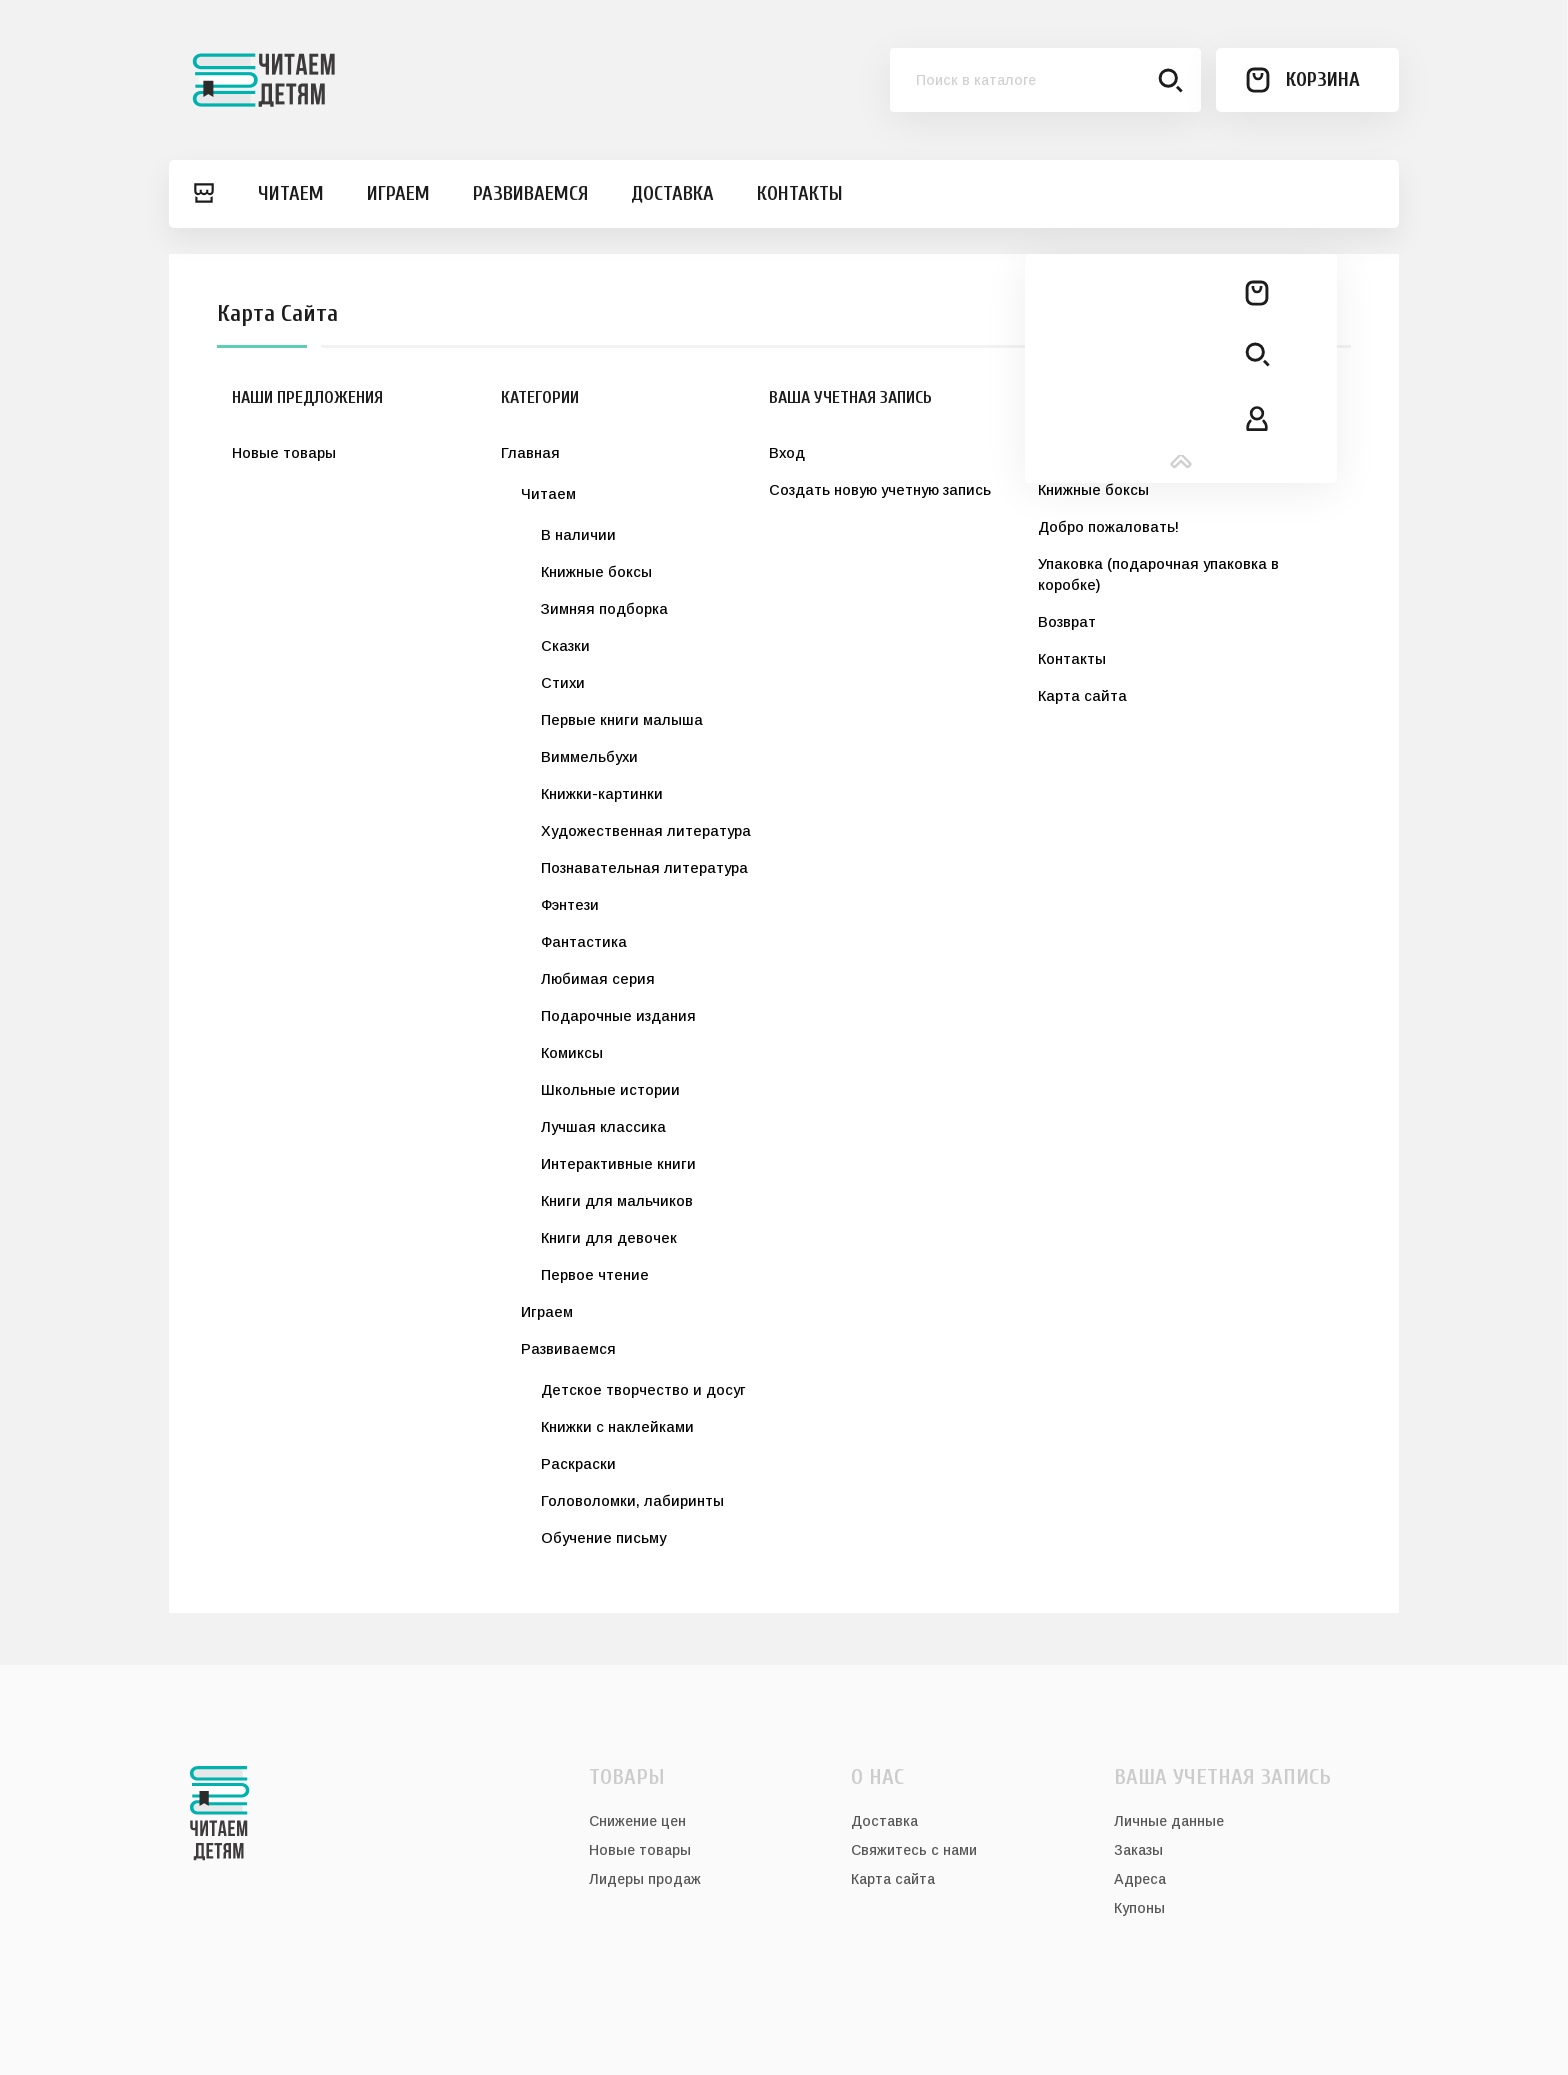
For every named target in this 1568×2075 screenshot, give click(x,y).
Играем (547, 1312)
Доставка (1072, 453)
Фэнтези (570, 905)
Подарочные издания (618, 1016)
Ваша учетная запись (1222, 1777)
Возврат (1067, 622)
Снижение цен (637, 1821)
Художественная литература (646, 831)
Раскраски (578, 1464)
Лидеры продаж (645, 1879)
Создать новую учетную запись (880, 490)
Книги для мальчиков (617, 1201)
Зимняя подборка (604, 609)
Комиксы (572, 1053)
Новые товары (284, 453)
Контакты (1072, 659)
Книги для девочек (609, 1238)
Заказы (1138, 1850)
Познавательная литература (644, 868)
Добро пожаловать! (1108, 527)
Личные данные (1169, 1821)
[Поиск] (1046, 80)
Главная (530, 453)
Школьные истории (610, 1090)
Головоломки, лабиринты (632, 1501)
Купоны (1139, 1908)
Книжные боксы (596, 572)
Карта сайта (1082, 696)
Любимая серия (598, 979)
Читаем (548, 494)
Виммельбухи (589, 757)
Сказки (565, 646)
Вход (787, 453)
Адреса (1140, 1879)
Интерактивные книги (618, 1164)
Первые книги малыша (622, 720)
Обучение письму (603, 1538)
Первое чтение (595, 1275)
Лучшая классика (603, 1127)
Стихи (563, 683)
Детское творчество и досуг (643, 1390)
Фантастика (584, 942)
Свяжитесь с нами (914, 1850)
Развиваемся (568, 1349)
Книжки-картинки (602, 794)
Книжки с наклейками (617, 1427)
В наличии (578, 535)
